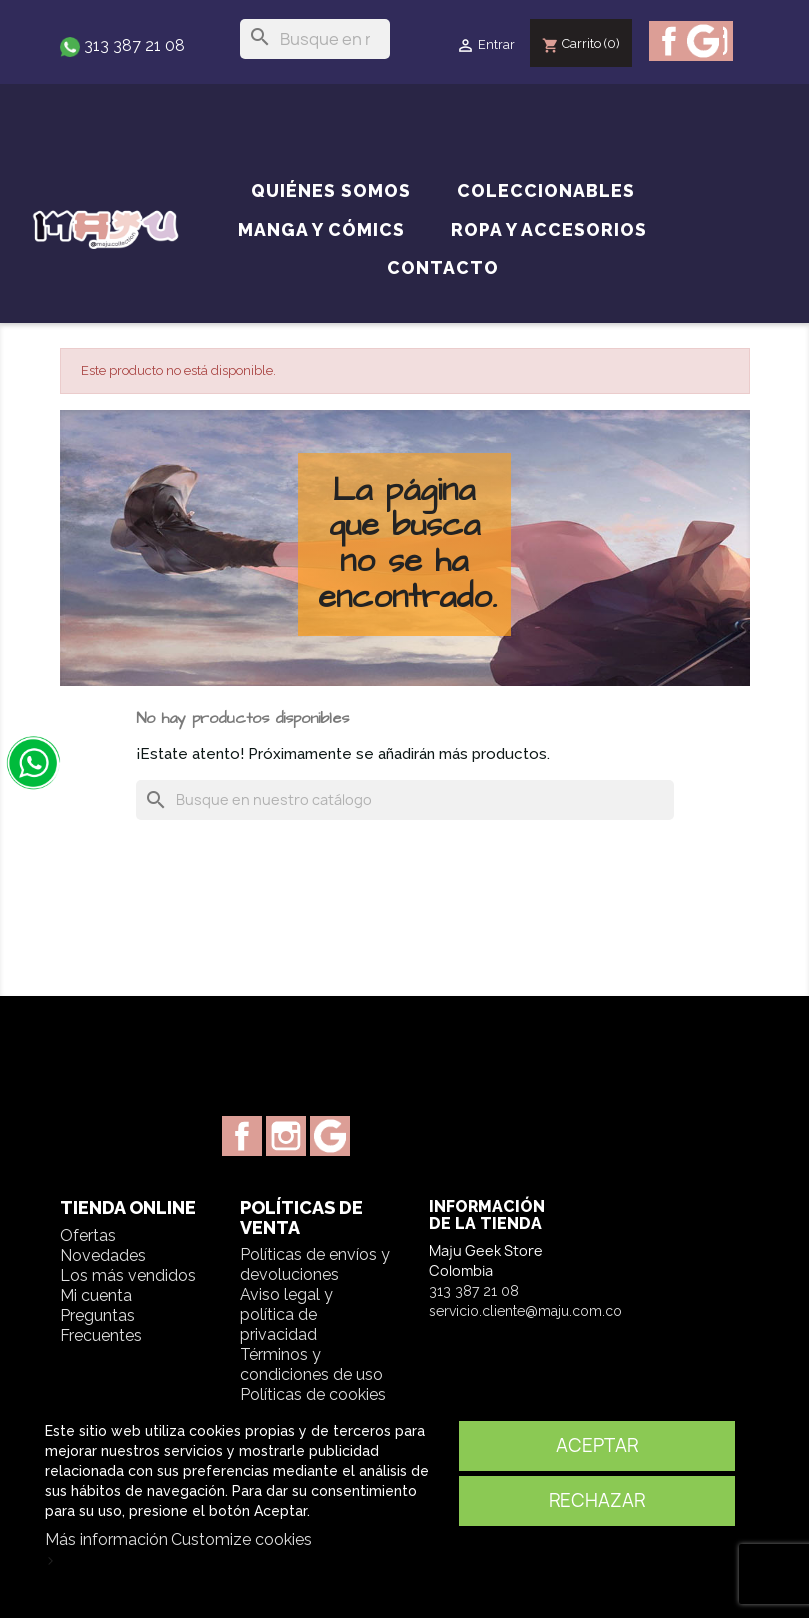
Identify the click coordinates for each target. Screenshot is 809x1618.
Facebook (669, 41)
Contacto (443, 267)
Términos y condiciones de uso (311, 1364)
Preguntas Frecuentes (101, 1325)
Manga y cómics (321, 229)
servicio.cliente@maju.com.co (525, 1311)
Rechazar (597, 1500)
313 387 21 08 (132, 45)
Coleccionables (546, 190)
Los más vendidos (128, 1275)
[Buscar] (315, 39)
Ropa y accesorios (549, 229)
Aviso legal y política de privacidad (286, 1314)
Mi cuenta (96, 1295)
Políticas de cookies (313, 1394)
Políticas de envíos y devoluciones (315, 1264)
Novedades (103, 1255)
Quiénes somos (331, 190)
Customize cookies (241, 1539)
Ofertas (88, 1235)
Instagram (286, 1136)
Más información (106, 1539)
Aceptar (597, 1445)
